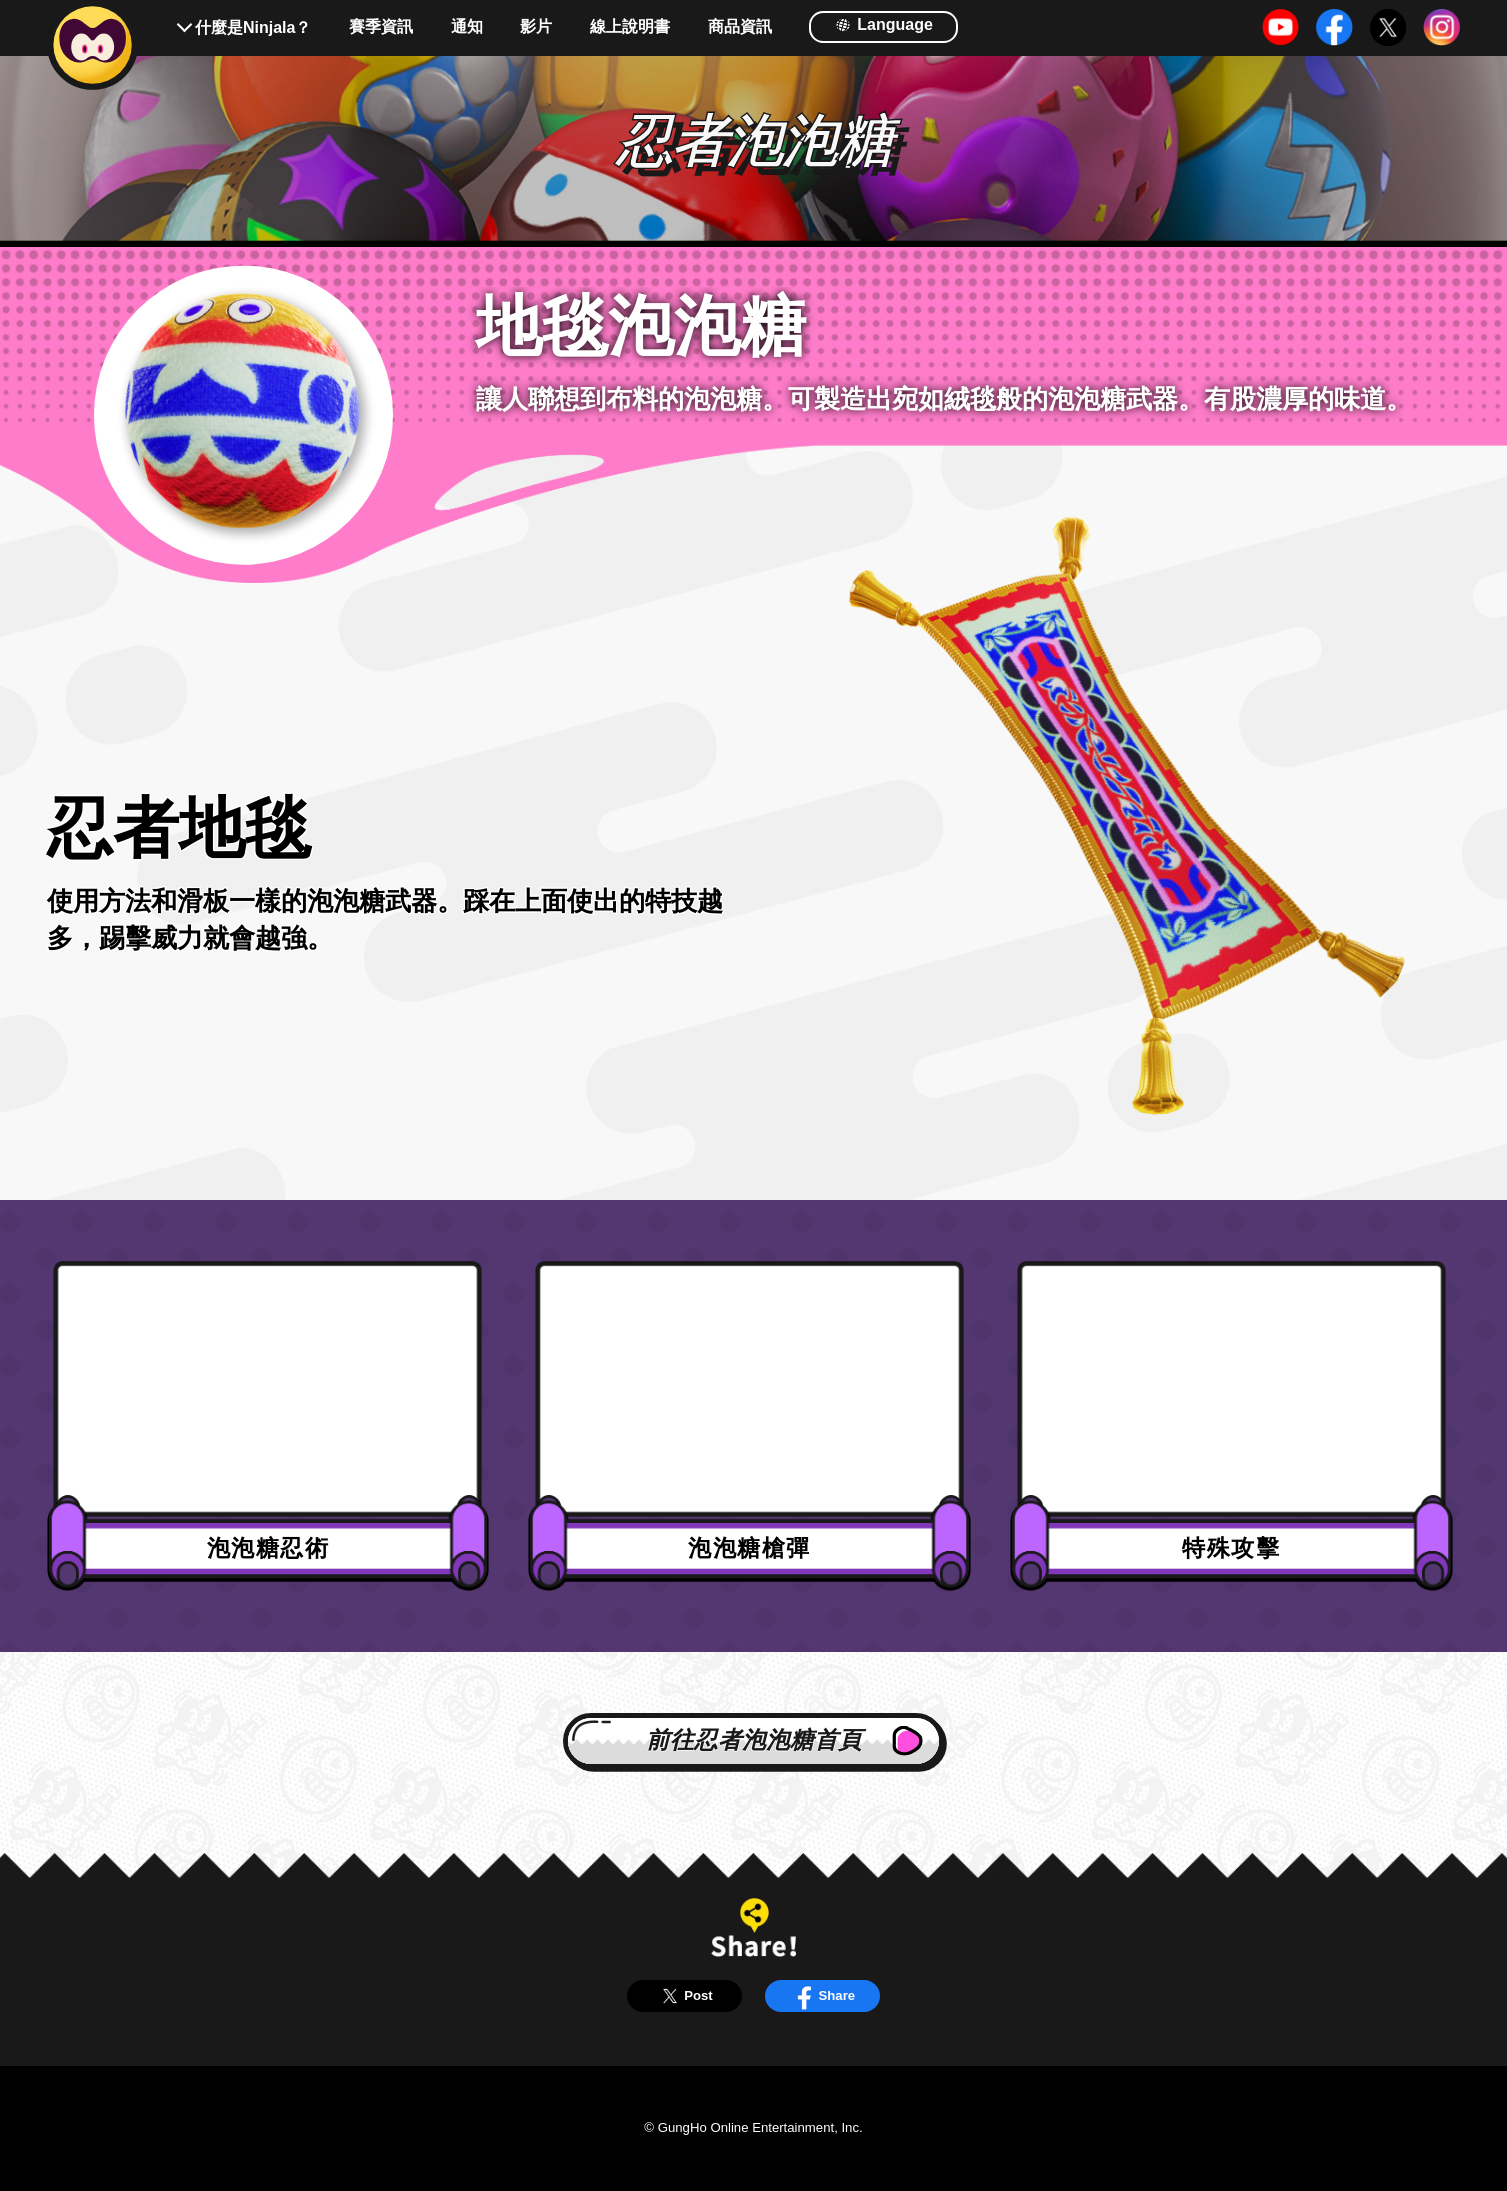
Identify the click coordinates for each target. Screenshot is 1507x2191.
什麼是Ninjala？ (253, 27)
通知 (467, 27)
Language (884, 24)
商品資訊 (740, 27)
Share (822, 1996)
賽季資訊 (381, 27)
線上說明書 (630, 27)
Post (684, 1996)
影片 (536, 27)
